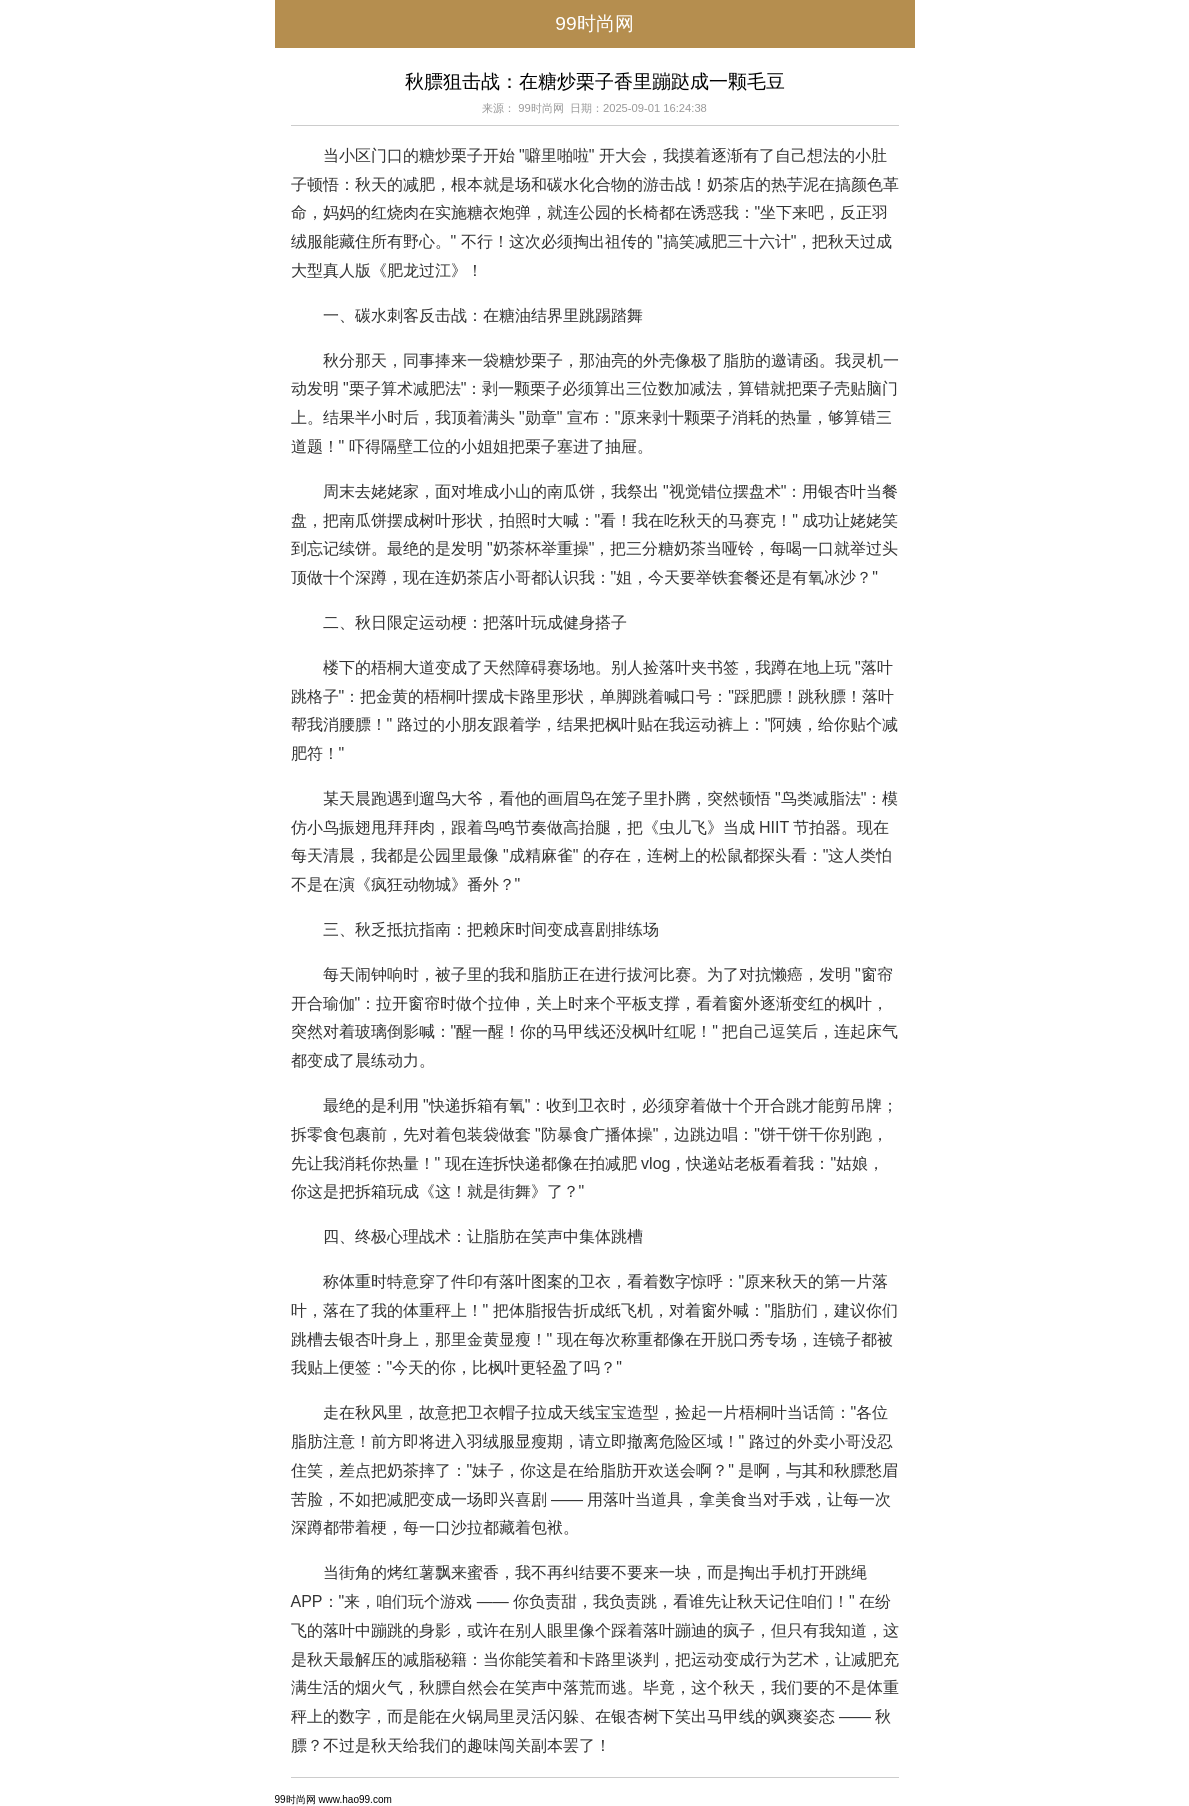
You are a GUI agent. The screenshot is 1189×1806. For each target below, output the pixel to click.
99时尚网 (594, 23)
